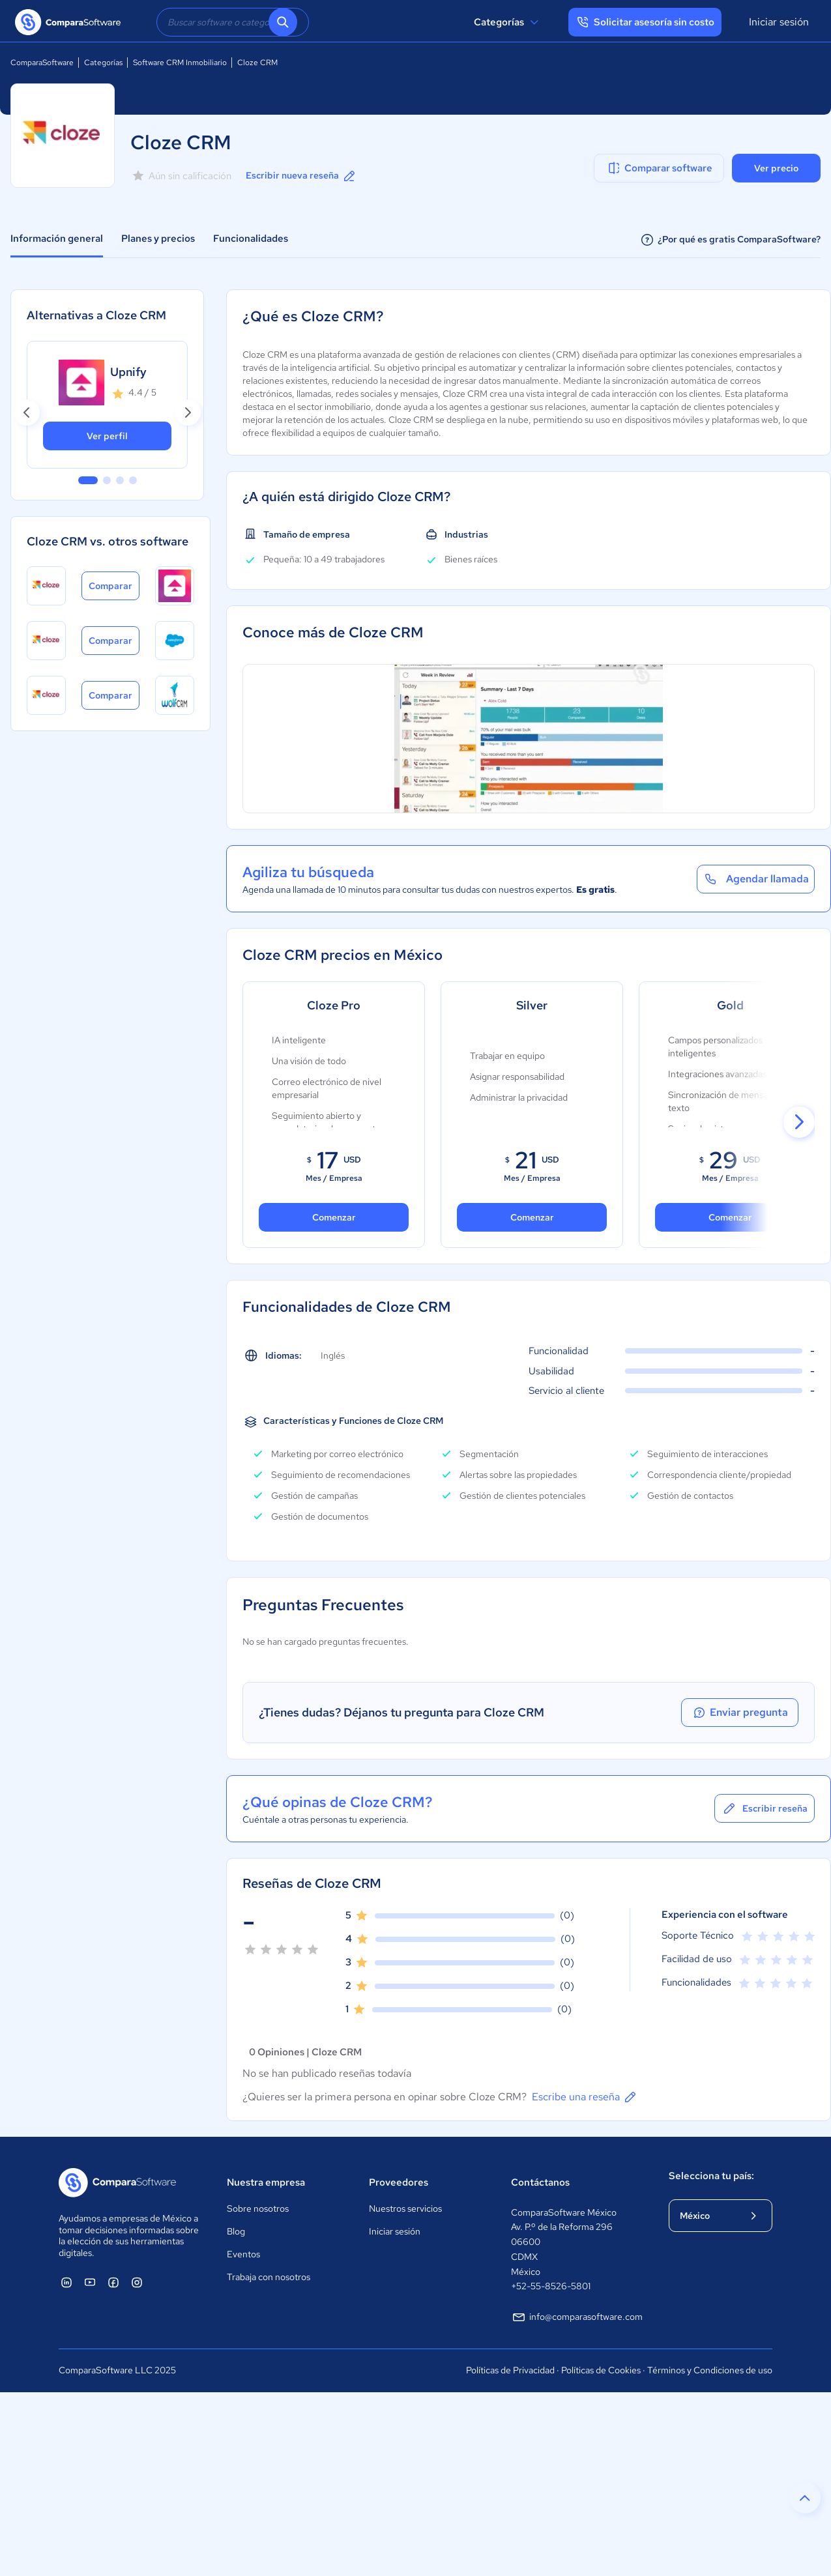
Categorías (508, 22)
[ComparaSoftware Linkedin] (66, 2282)
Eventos (243, 2254)
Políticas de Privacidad (510, 2370)
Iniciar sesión (779, 22)
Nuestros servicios (405, 2208)
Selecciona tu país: (711, 2175)
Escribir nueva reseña (301, 176)
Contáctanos (540, 2182)
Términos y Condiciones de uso (709, 2370)
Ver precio (776, 168)
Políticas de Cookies (601, 2370)
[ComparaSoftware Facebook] (113, 2282)
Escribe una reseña (585, 2097)
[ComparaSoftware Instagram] (137, 2282)
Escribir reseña (765, 1808)
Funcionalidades (250, 238)
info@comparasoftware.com (577, 2317)
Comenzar (532, 1217)
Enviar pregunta (740, 1712)
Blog (236, 2231)
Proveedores (398, 2182)
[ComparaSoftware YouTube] (90, 2282)
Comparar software (659, 168)
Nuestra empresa (266, 2182)
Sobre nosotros (258, 2208)
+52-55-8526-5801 (550, 2286)
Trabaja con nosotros (268, 2277)
